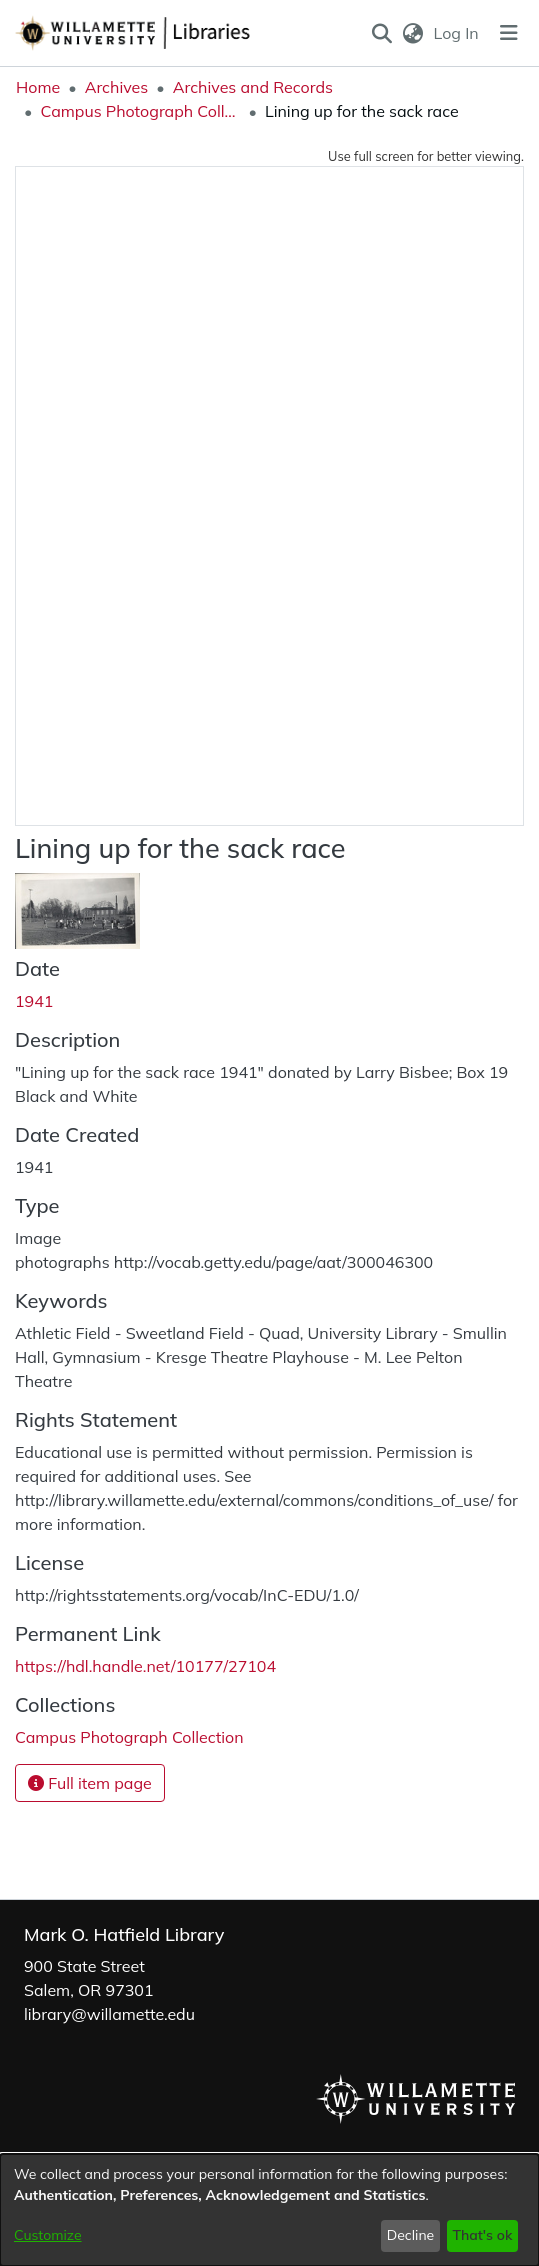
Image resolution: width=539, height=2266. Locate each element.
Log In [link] (457, 33)
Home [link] (38, 87)
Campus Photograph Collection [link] (140, 111)
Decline (411, 2235)
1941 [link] (34, 1001)
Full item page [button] (90, 1783)
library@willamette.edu (109, 2014)
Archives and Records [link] (253, 87)
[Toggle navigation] (509, 33)
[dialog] (269, 2210)
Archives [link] (117, 87)
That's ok (482, 2235)
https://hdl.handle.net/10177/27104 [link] (145, 1666)
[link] (129, 1737)
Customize (48, 2235)
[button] (381, 33)
